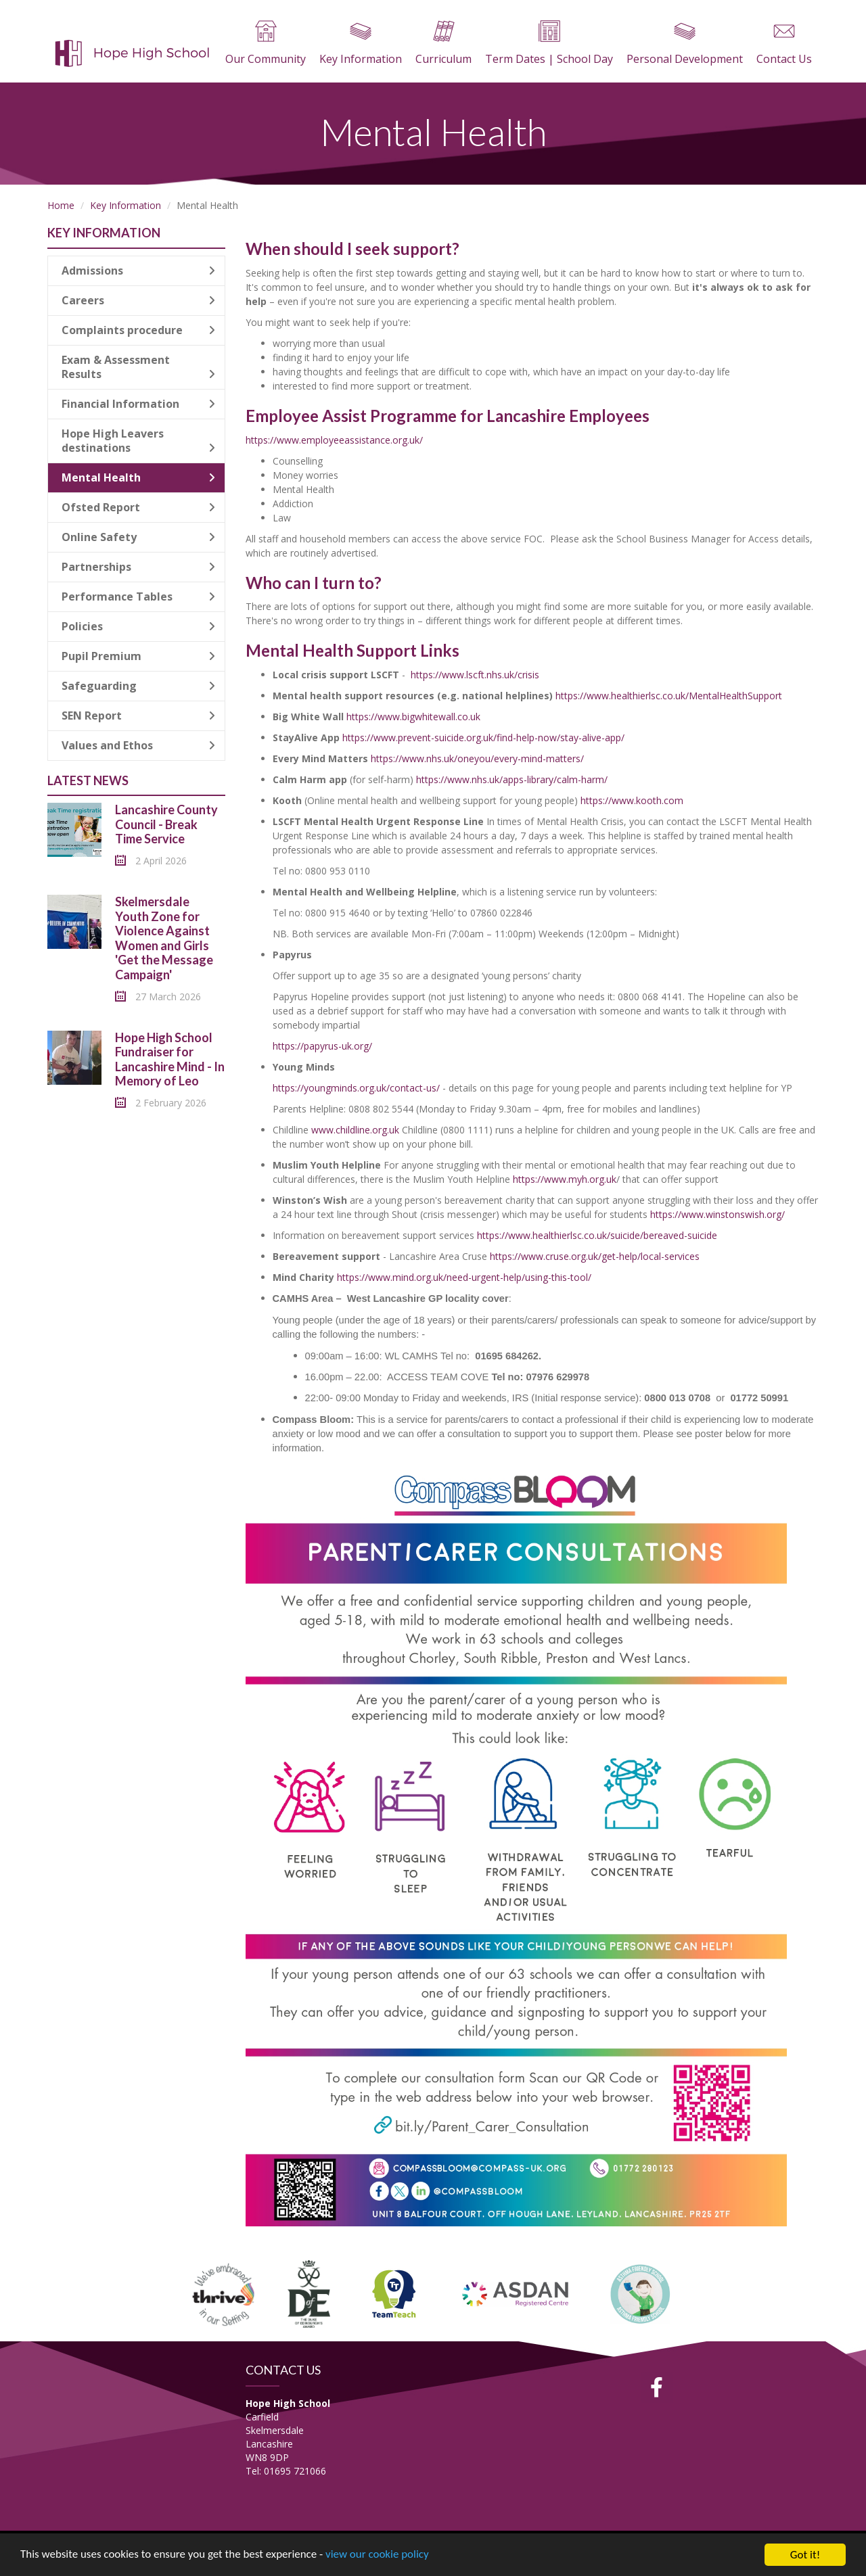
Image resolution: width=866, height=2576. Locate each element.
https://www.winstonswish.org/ (717, 1214)
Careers (138, 300)
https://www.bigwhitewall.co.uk (413, 716)
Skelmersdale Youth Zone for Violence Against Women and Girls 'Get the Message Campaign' (164, 938)
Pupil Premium (138, 656)
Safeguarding (138, 685)
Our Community (265, 43)
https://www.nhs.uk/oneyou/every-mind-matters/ (477, 758)
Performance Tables (138, 596)
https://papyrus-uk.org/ (322, 1045)
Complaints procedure (138, 330)
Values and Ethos (138, 745)
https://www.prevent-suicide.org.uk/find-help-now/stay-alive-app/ (483, 737)
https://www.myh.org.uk (564, 1179)
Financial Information (138, 403)
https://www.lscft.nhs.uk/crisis (475, 674)
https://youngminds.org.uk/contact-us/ (356, 1087)
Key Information (360, 43)
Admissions (138, 270)
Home (60, 205)
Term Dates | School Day (549, 43)
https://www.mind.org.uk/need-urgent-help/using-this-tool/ (464, 1277)
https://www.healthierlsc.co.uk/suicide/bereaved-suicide (597, 1235)
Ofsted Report (138, 507)
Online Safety (138, 537)
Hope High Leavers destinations (138, 440)
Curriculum (443, 43)
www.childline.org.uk (356, 1129)
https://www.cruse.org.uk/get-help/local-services (595, 1256)
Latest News (88, 780)
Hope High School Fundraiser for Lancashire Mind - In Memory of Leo (170, 1059)
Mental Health (138, 477)
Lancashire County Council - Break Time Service (166, 824)
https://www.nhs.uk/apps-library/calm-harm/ (512, 779)
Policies (138, 626)
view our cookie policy (378, 2556)
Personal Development (684, 43)
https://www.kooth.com (631, 800)
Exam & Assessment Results (138, 366)
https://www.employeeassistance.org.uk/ (334, 440)
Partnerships (138, 566)
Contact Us (784, 43)
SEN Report (138, 715)
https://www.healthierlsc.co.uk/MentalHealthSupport (668, 695)
